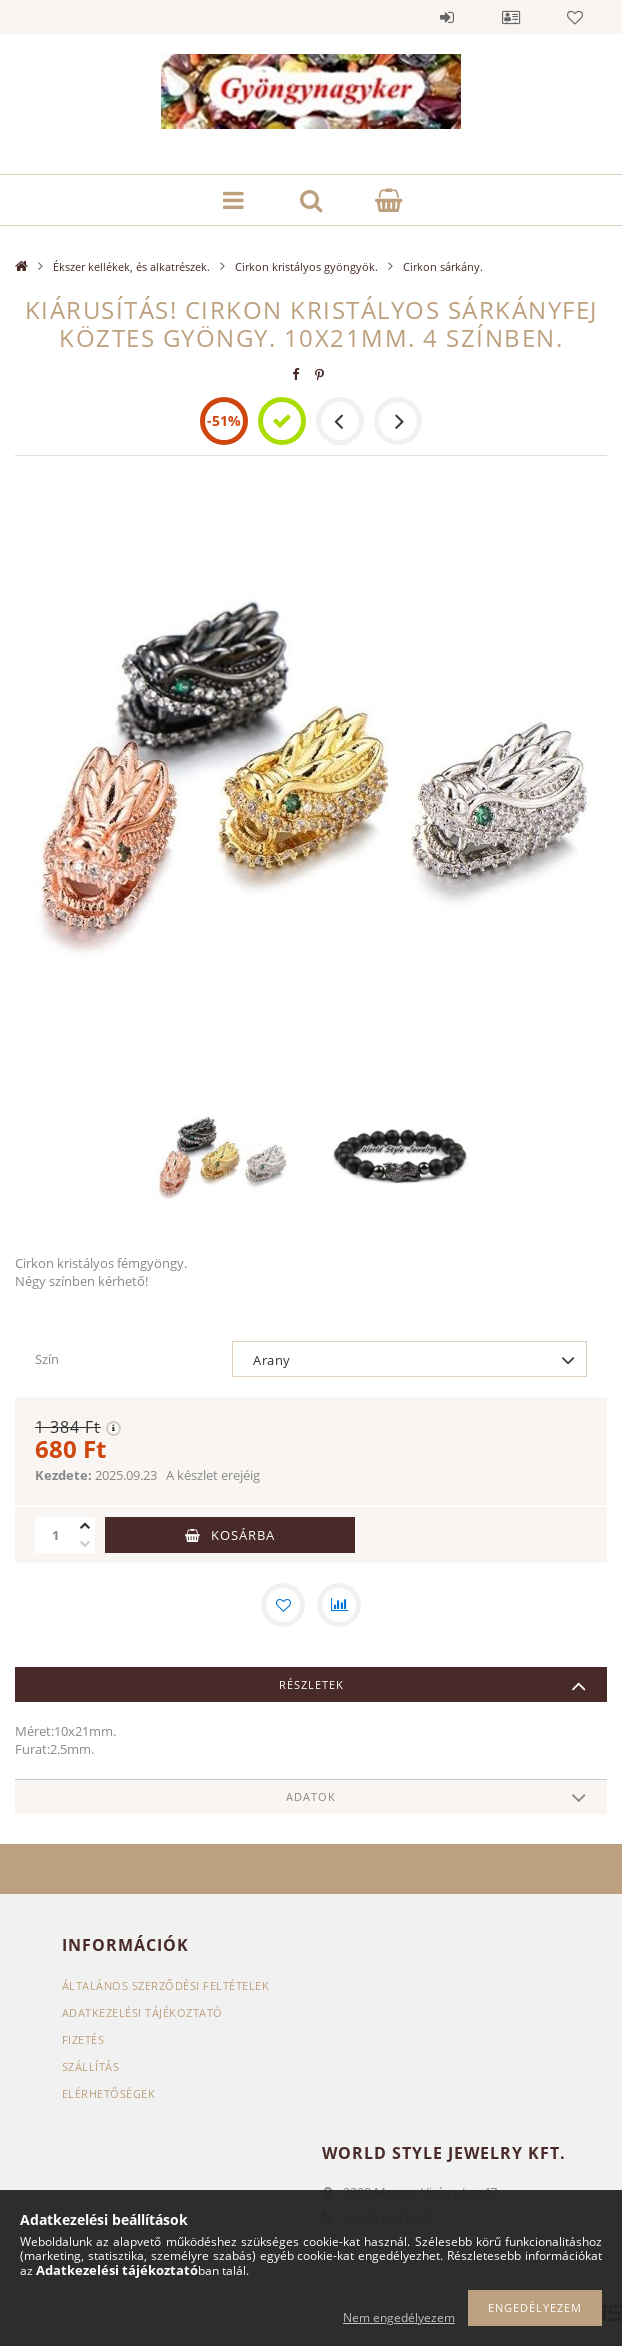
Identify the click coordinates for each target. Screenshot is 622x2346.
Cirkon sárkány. (443, 266)
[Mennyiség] (55, 1535)
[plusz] (85, 1526)
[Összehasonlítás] (339, 1605)
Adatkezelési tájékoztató (142, 2012)
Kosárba (243, 1535)
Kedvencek (575, 17)
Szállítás (91, 2066)
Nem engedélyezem (399, 2317)
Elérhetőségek (109, 2093)
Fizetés (83, 2039)
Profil (511, 17)
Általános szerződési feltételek (166, 1985)
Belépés (447, 17)
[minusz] (85, 1544)
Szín (47, 1359)
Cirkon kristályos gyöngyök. (306, 266)
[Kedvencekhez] (283, 1605)
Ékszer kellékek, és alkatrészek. (131, 266)
